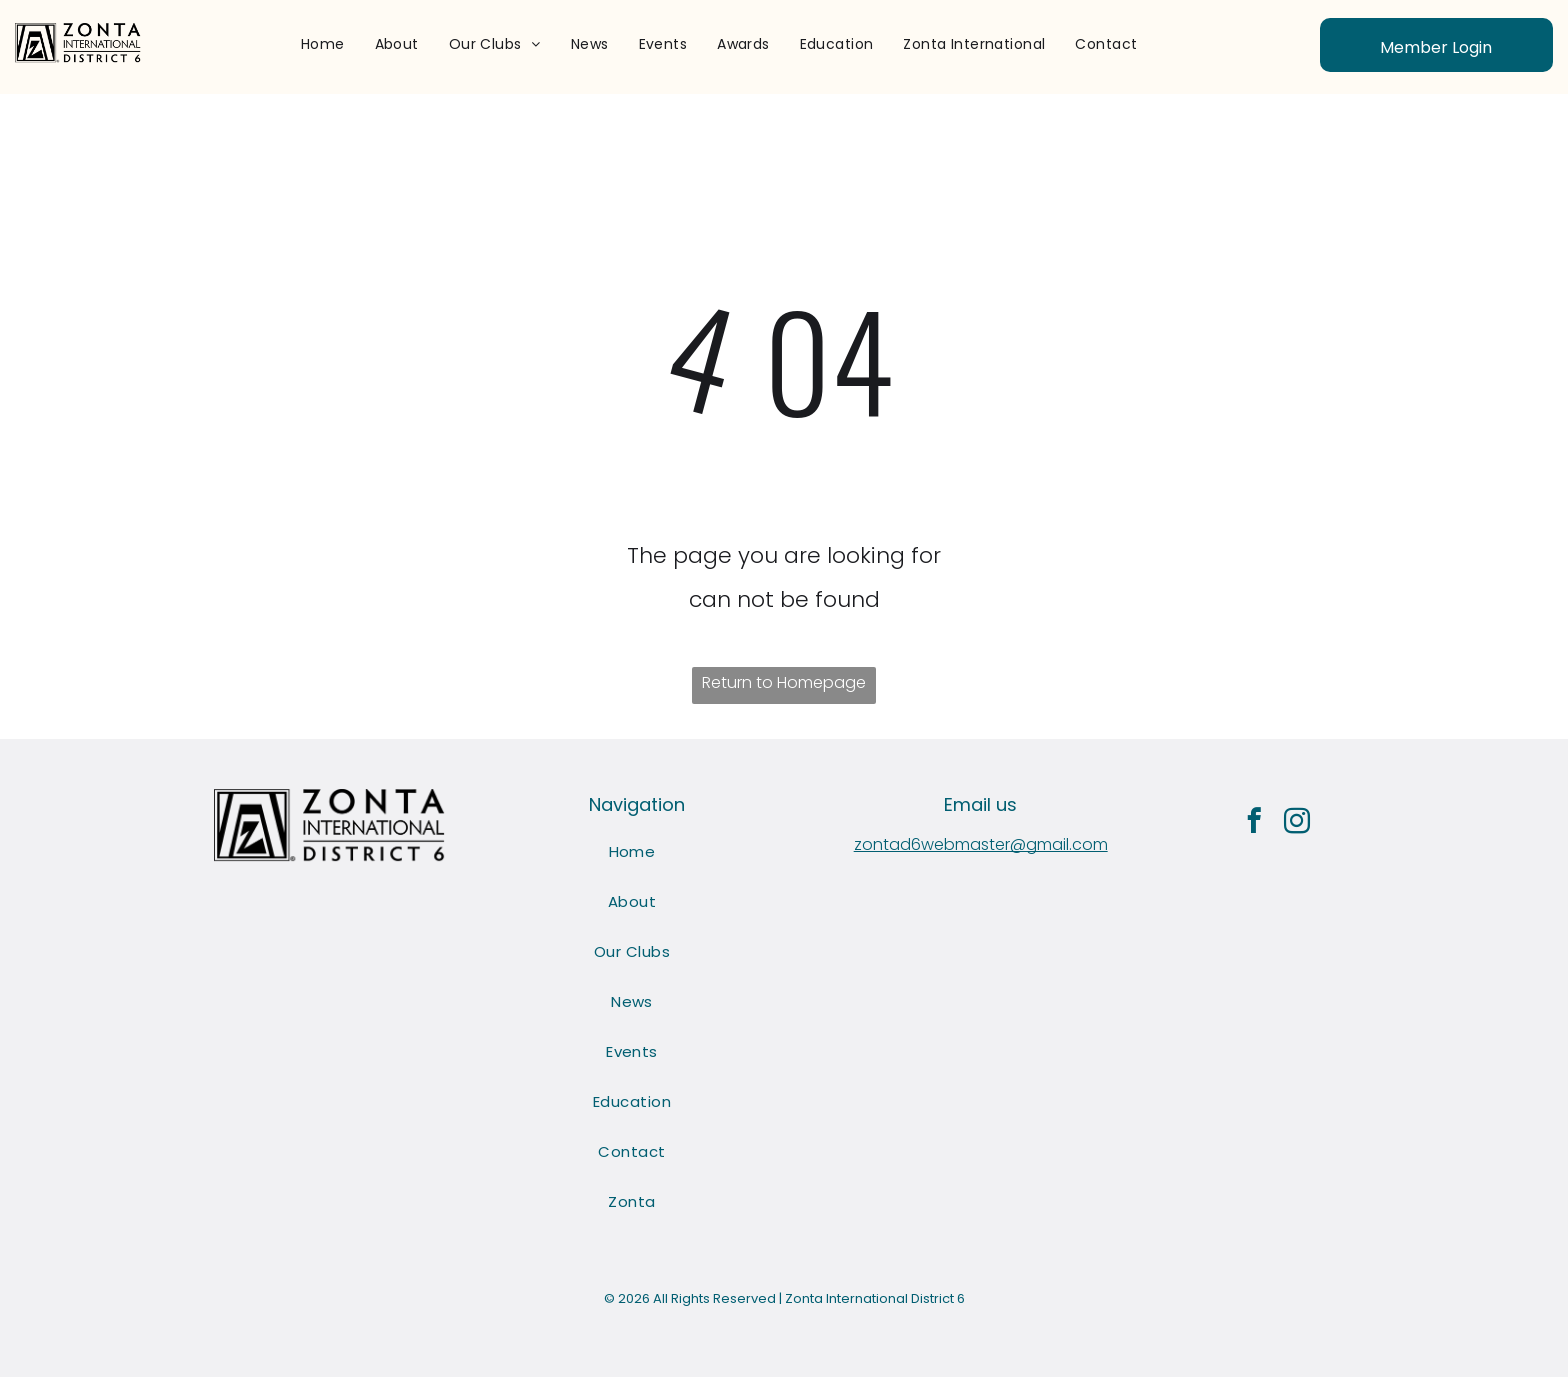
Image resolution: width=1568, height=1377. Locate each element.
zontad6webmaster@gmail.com (981, 844)
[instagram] (1297, 824)
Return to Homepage (784, 682)
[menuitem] (323, 44)
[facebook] (1254, 824)
